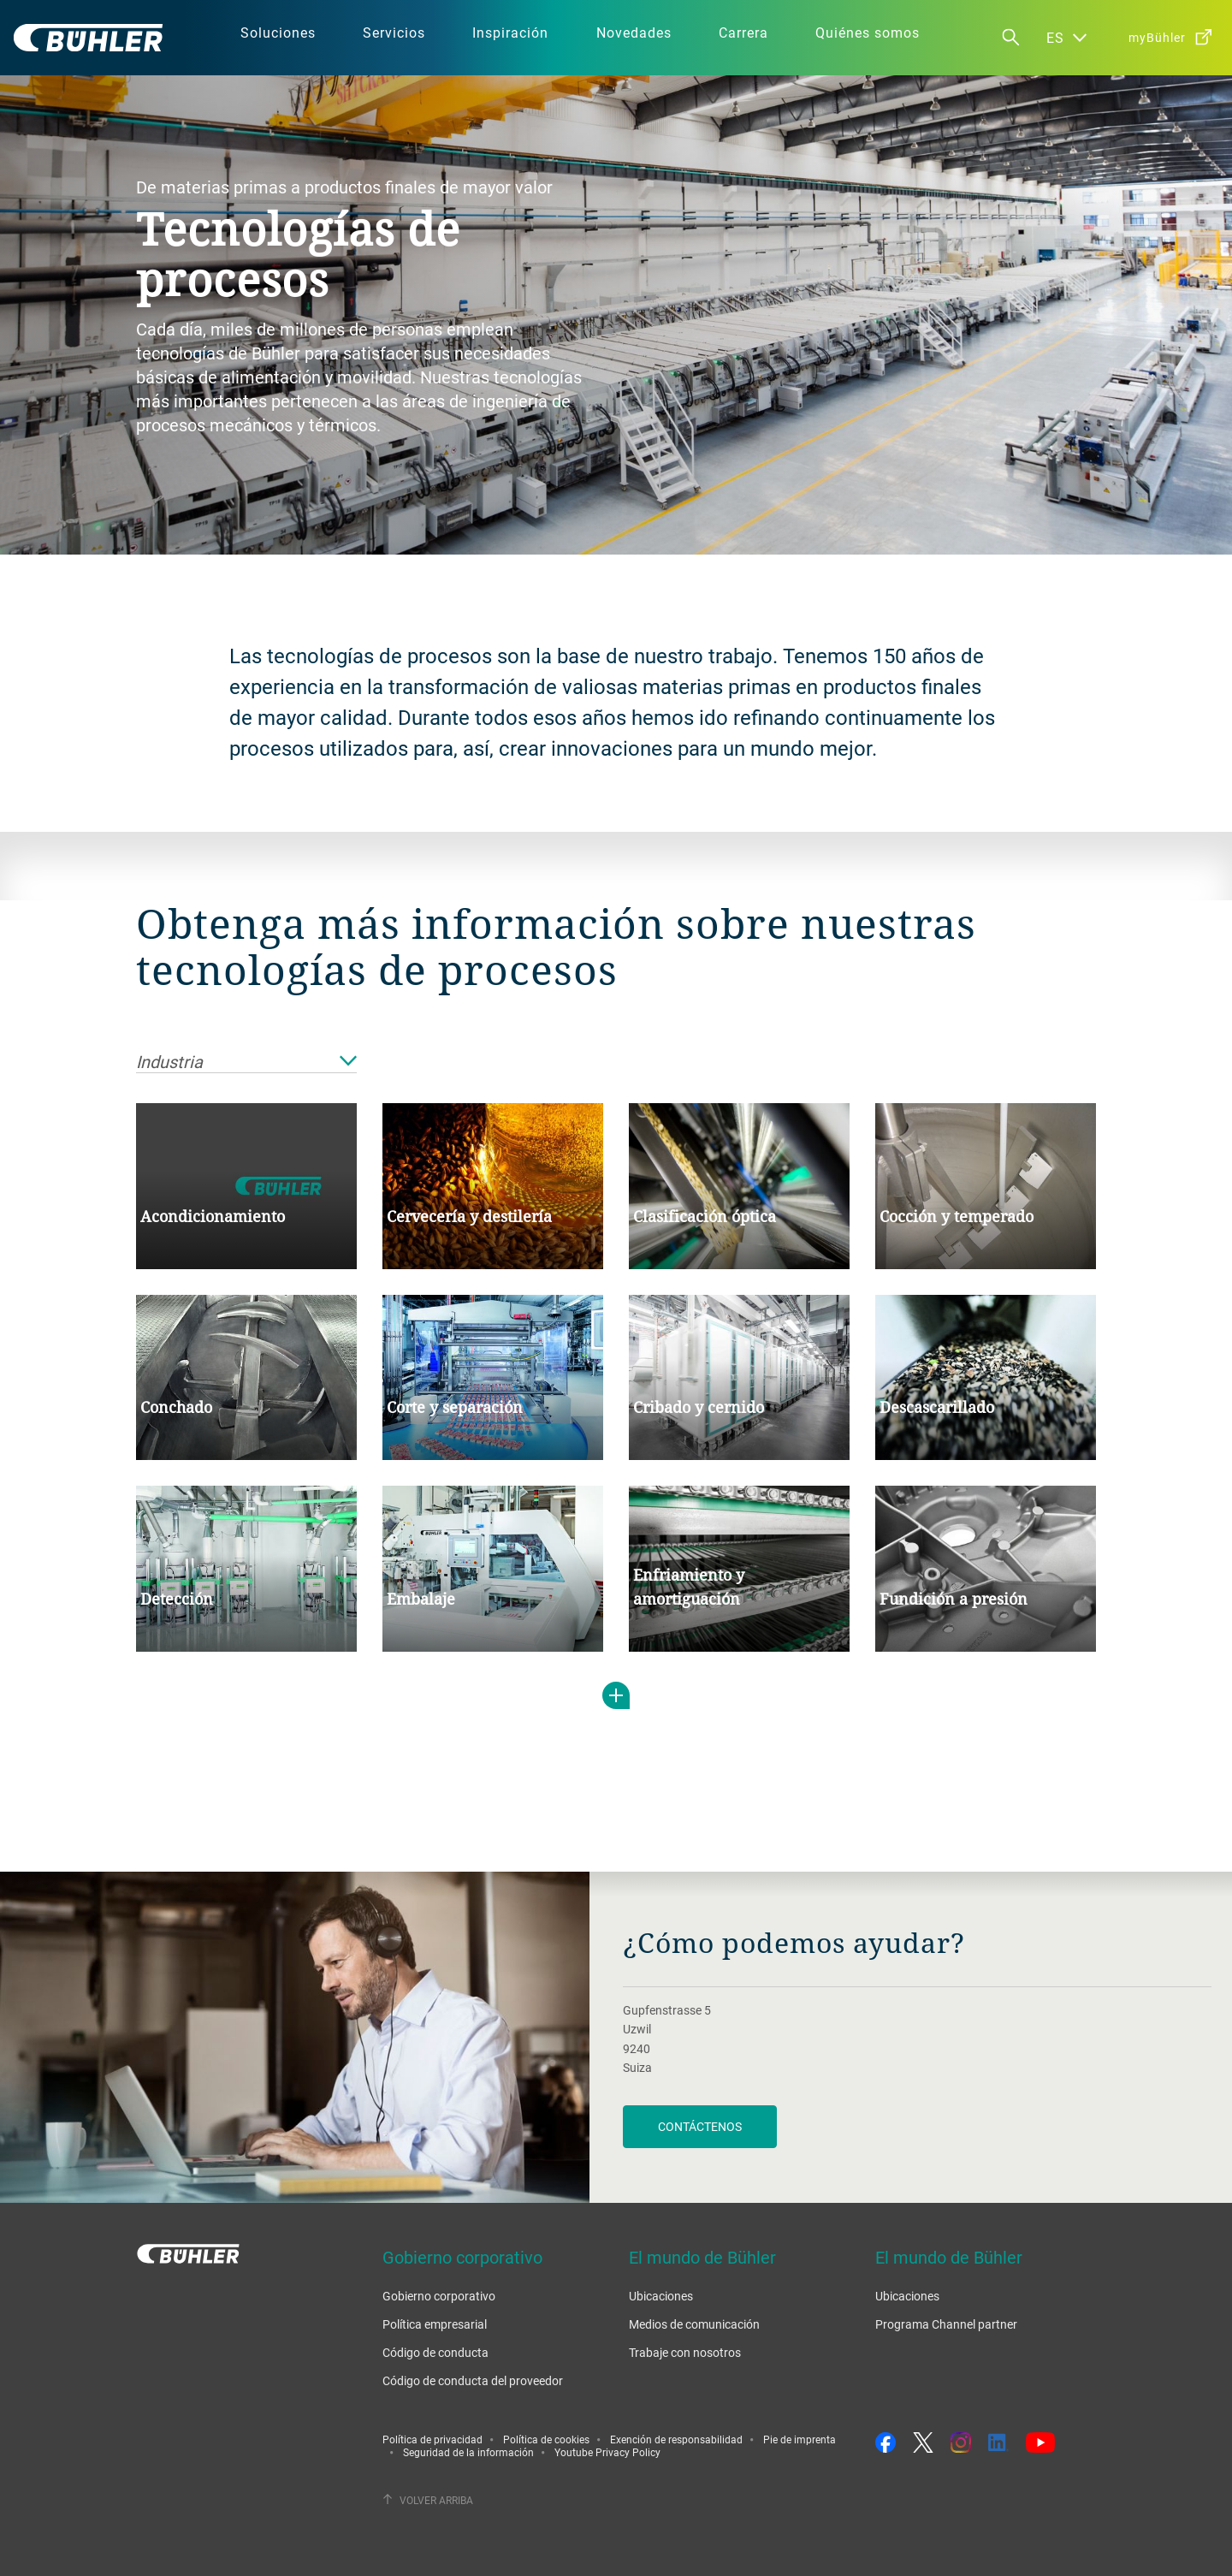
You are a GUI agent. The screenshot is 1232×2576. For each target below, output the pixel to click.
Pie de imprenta (799, 2439)
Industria (246, 1062)
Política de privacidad (432, 2439)
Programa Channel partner (946, 2324)
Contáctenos (700, 2126)
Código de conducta (435, 2352)
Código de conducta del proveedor (472, 2380)
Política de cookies (546, 2439)
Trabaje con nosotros (685, 2352)
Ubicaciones (661, 2296)
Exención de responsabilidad (676, 2439)
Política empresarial (434, 2324)
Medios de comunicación (694, 2324)
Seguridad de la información (468, 2452)
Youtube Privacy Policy (607, 2452)
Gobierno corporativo (438, 2296)
